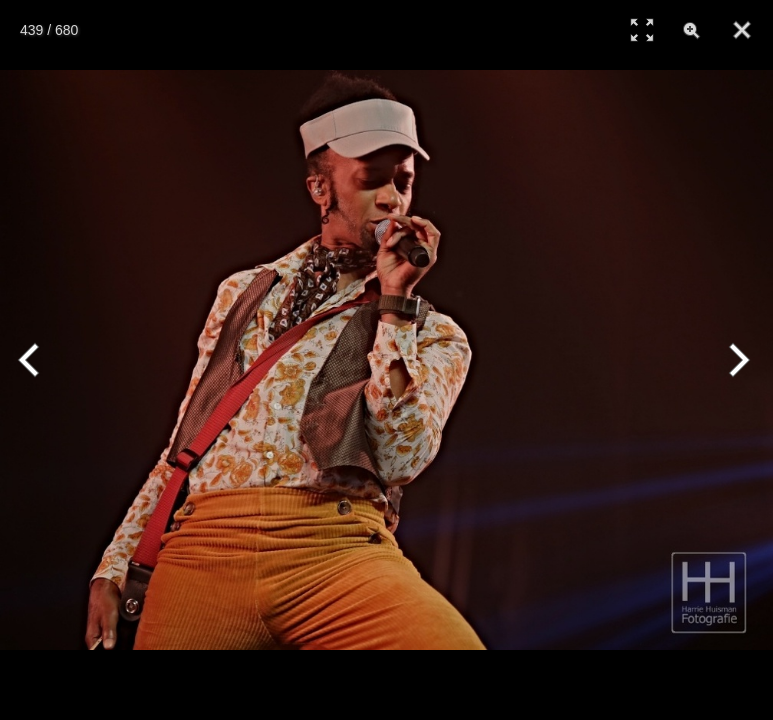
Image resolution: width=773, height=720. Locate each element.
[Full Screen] (642, 30)
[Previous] (37, 360)
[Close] (742, 30)
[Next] (735, 360)
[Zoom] (692, 30)
